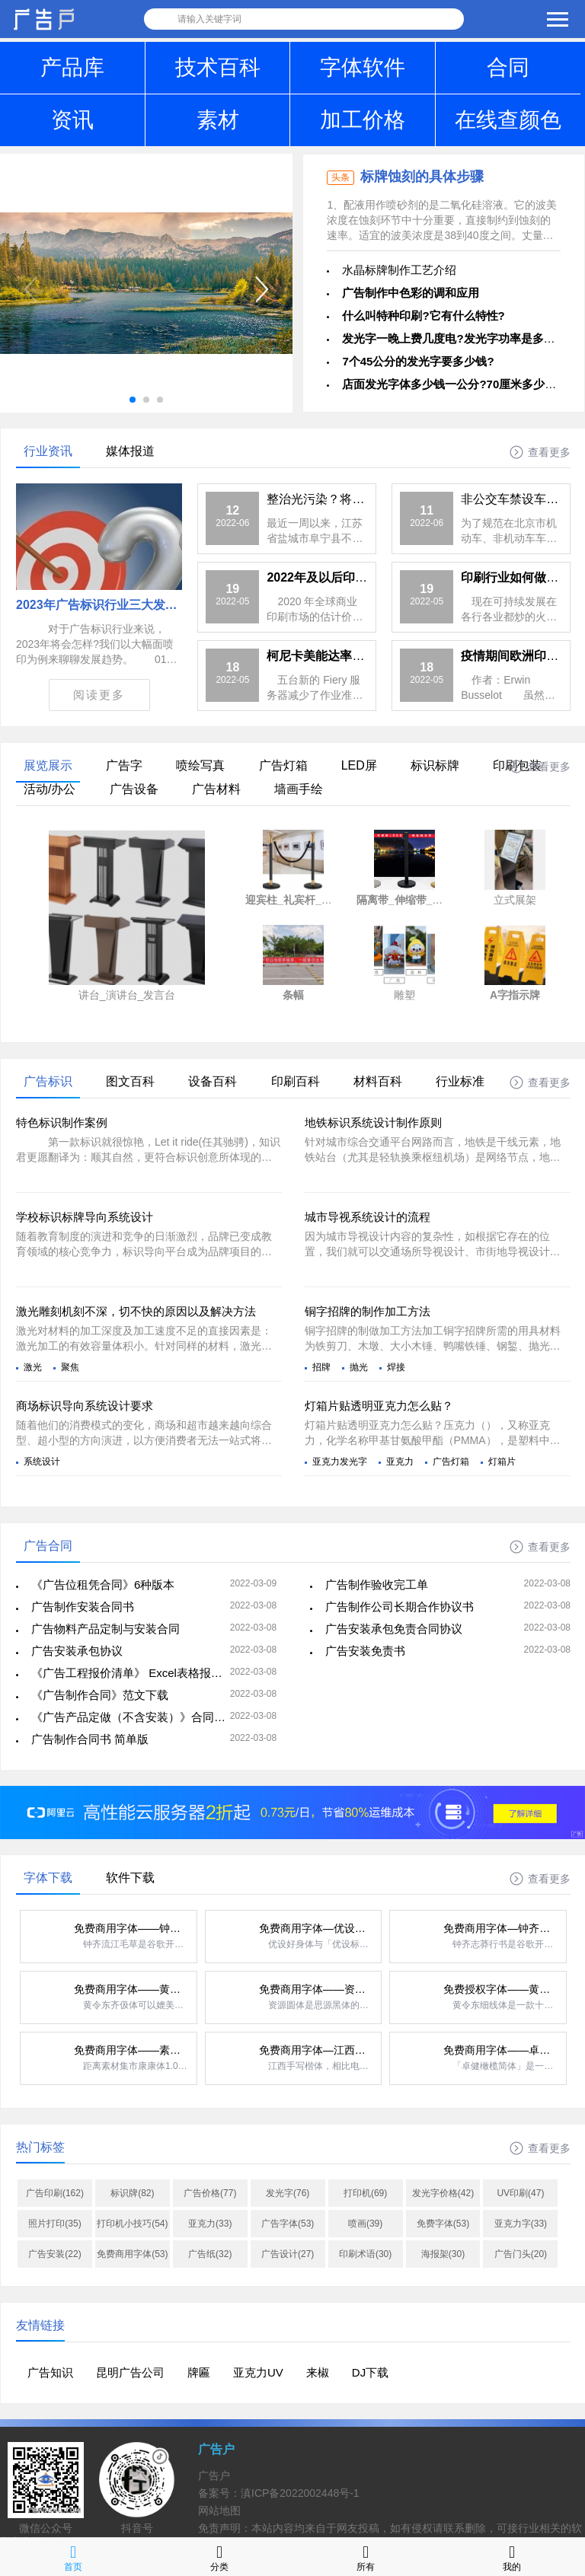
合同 (508, 67)
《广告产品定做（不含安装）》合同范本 (134, 1716)
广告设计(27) (287, 2254)
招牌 (321, 1367)
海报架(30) (443, 2254)
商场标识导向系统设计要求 (84, 1405)
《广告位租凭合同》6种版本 (102, 1584)
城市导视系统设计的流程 (367, 1216)
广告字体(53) (287, 2223)
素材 (218, 120)
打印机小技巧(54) (132, 2223)
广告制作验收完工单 (376, 1584)
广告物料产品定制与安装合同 (105, 1628)
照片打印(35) (54, 2223)
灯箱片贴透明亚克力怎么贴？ (379, 1405)
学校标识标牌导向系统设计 (84, 1216)
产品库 (72, 67)
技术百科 (218, 67)
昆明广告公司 (130, 2372)
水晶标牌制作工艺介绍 (399, 269)
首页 (73, 2556)
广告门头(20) (520, 2254)
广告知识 (50, 2372)
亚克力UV (258, 2372)
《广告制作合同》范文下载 (99, 1694)
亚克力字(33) (520, 2223)
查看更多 (549, 452)
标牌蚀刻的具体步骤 (422, 176)
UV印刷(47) (520, 2193)
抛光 (359, 1367)
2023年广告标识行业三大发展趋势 (109, 604)
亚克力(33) (210, 2223)
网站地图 (219, 2510)
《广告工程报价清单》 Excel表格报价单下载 (144, 1672)
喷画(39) (365, 2223)
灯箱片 (502, 1461)
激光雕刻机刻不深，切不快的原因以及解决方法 (136, 1311)
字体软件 (362, 67)
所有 (365, 2556)
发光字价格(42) (443, 2193)
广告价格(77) (210, 2193)
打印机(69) (365, 2193)
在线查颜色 (508, 120)
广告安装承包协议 (77, 1650)
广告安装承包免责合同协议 (393, 1628)
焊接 (396, 1367)
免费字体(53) (443, 2223)
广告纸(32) (210, 2254)
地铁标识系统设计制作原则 (373, 1122)
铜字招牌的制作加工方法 (367, 1311)
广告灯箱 (451, 1461)
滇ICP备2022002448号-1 (300, 2493)
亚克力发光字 (339, 1461)
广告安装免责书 (365, 1650)
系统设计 (42, 1461)
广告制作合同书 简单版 (90, 1739)
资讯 (72, 120)
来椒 (317, 2372)
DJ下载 (370, 2372)
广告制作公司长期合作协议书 (399, 1606)
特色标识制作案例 (61, 1122)
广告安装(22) (54, 2254)
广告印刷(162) (55, 2193)
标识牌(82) (132, 2193)
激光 (33, 1367)
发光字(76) (287, 2193)
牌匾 (198, 2372)
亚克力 (400, 1461)
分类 (219, 2556)
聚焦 (70, 1367)
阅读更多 (99, 694)
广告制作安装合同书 (82, 1606)
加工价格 (362, 120)
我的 (511, 2556)
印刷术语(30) (365, 2254)
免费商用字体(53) (132, 2254)
